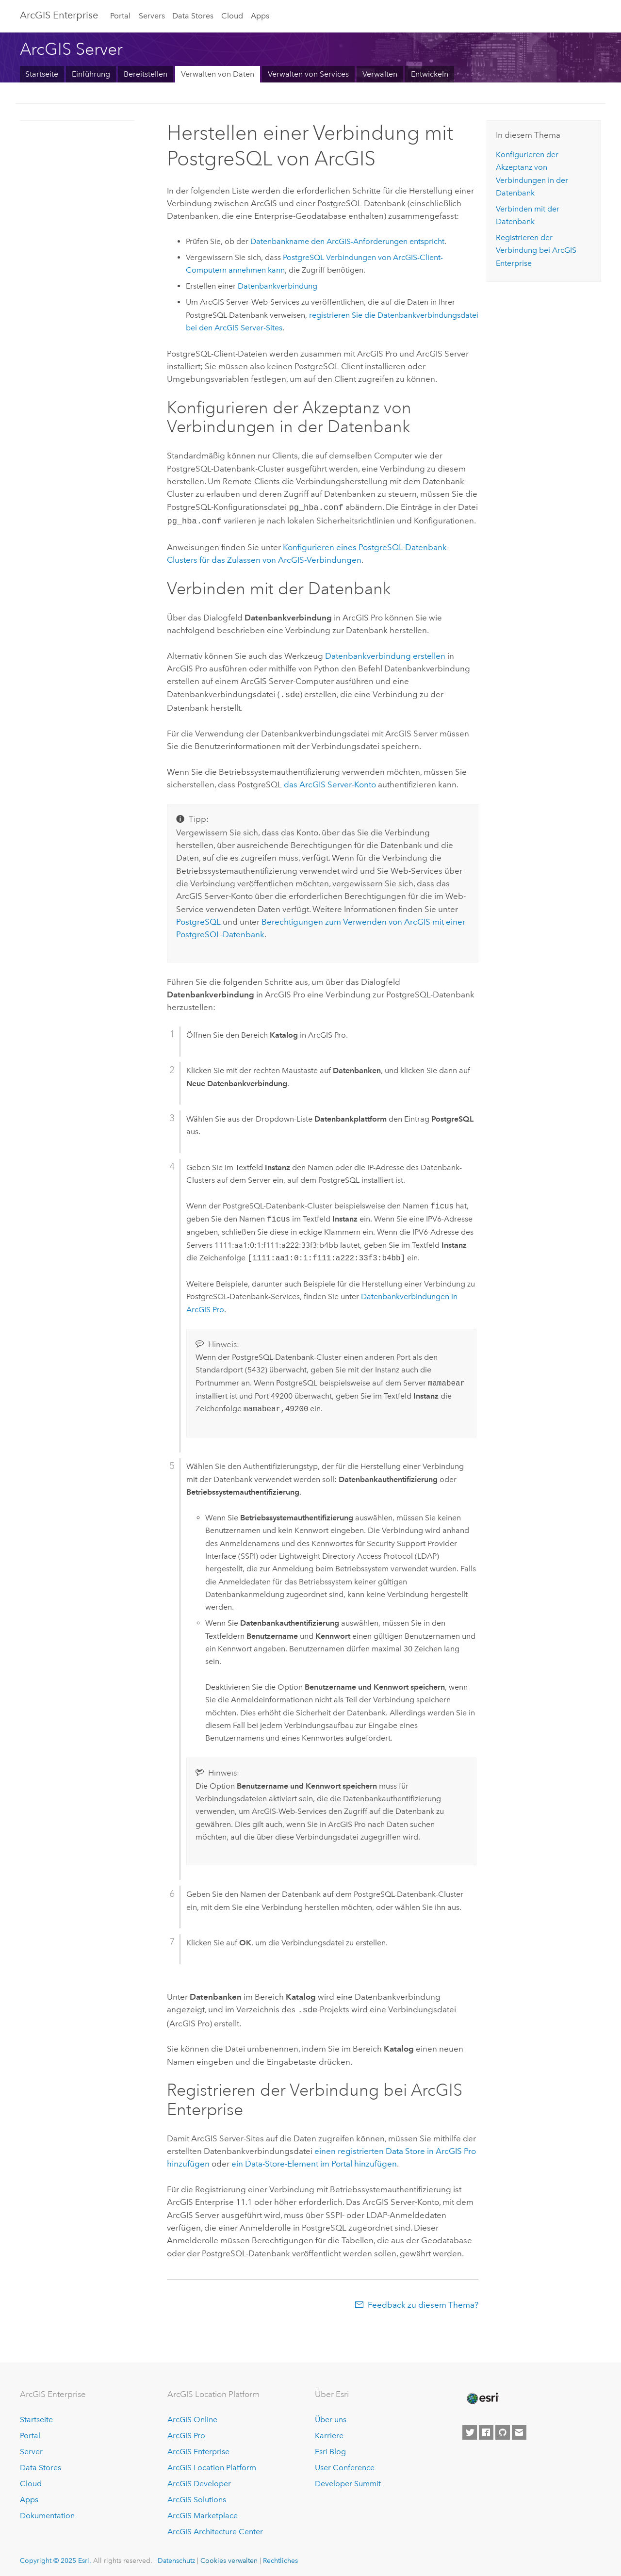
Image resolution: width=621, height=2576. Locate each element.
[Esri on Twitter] (469, 2429)
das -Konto (330, 781)
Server (31, 2447)
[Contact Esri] (519, 2429)
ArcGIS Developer (199, 2479)
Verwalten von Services (308, 74)
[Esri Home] (482, 2394)
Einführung (91, 74)
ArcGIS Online (192, 2416)
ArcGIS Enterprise (59, 15)
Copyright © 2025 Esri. (55, 2556)
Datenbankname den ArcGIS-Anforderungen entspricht (347, 241)
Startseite (41, 74)
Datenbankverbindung (277, 286)
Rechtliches (280, 2556)
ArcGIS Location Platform (211, 2463)
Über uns (330, 2416)
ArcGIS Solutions (196, 2495)
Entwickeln (429, 74)
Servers (152, 15)
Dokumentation (47, 2511)
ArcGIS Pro (186, 2432)
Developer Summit (348, 2479)
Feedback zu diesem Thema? (423, 2301)
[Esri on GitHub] (502, 2429)
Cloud (232, 15)
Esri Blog (330, 2447)
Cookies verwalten (229, 2556)
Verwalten (379, 74)
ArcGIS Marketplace (202, 2511)
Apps (260, 15)
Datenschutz (176, 2556)
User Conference (345, 2463)
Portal (120, 15)
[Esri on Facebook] (486, 2429)
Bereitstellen (145, 74)
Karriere (329, 2432)
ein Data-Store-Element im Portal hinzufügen (314, 2160)
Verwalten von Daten (217, 74)
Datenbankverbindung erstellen (385, 654)
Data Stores (192, 15)
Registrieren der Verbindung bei (536, 250)
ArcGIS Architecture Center (215, 2527)
